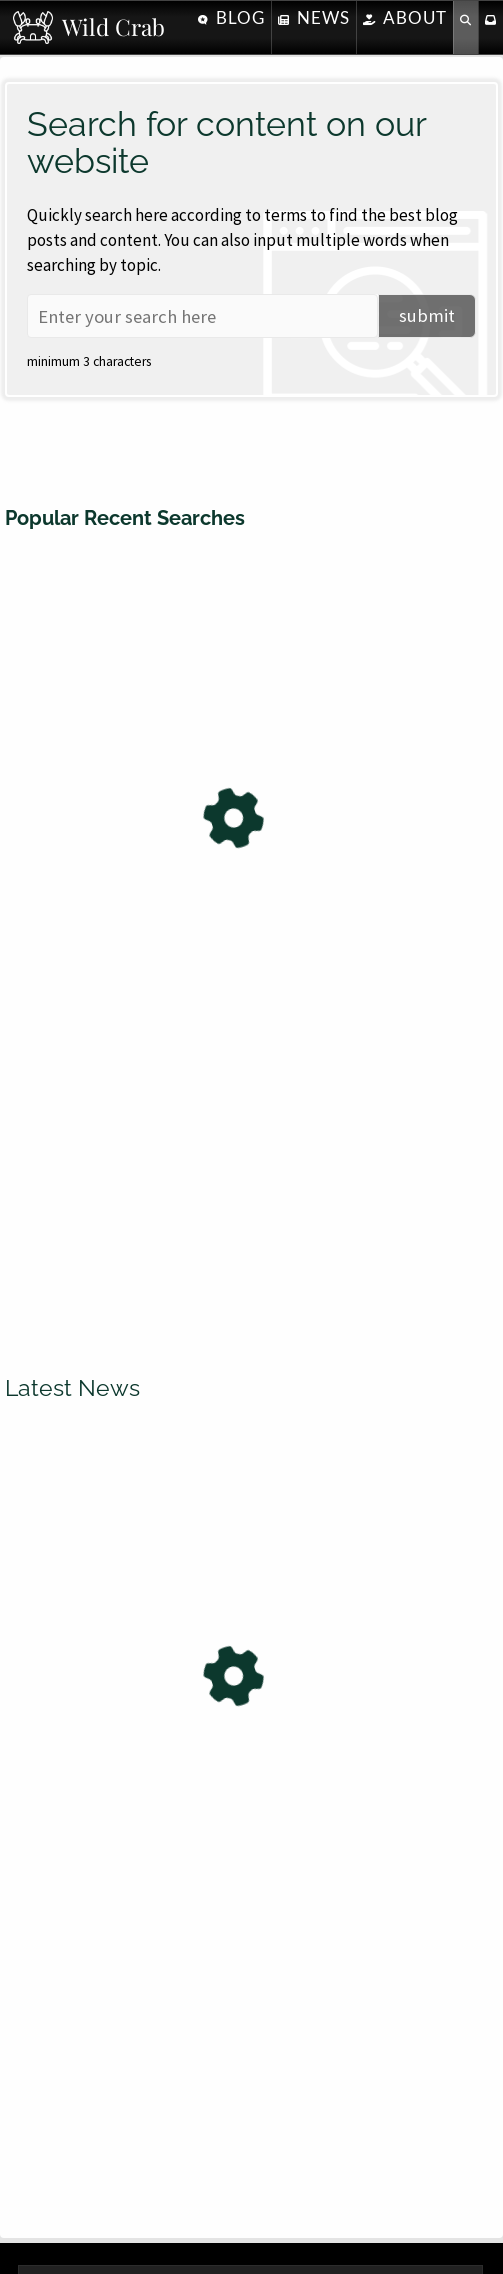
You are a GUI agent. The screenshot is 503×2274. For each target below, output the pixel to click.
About (405, 17)
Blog (231, 17)
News (314, 17)
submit (427, 315)
